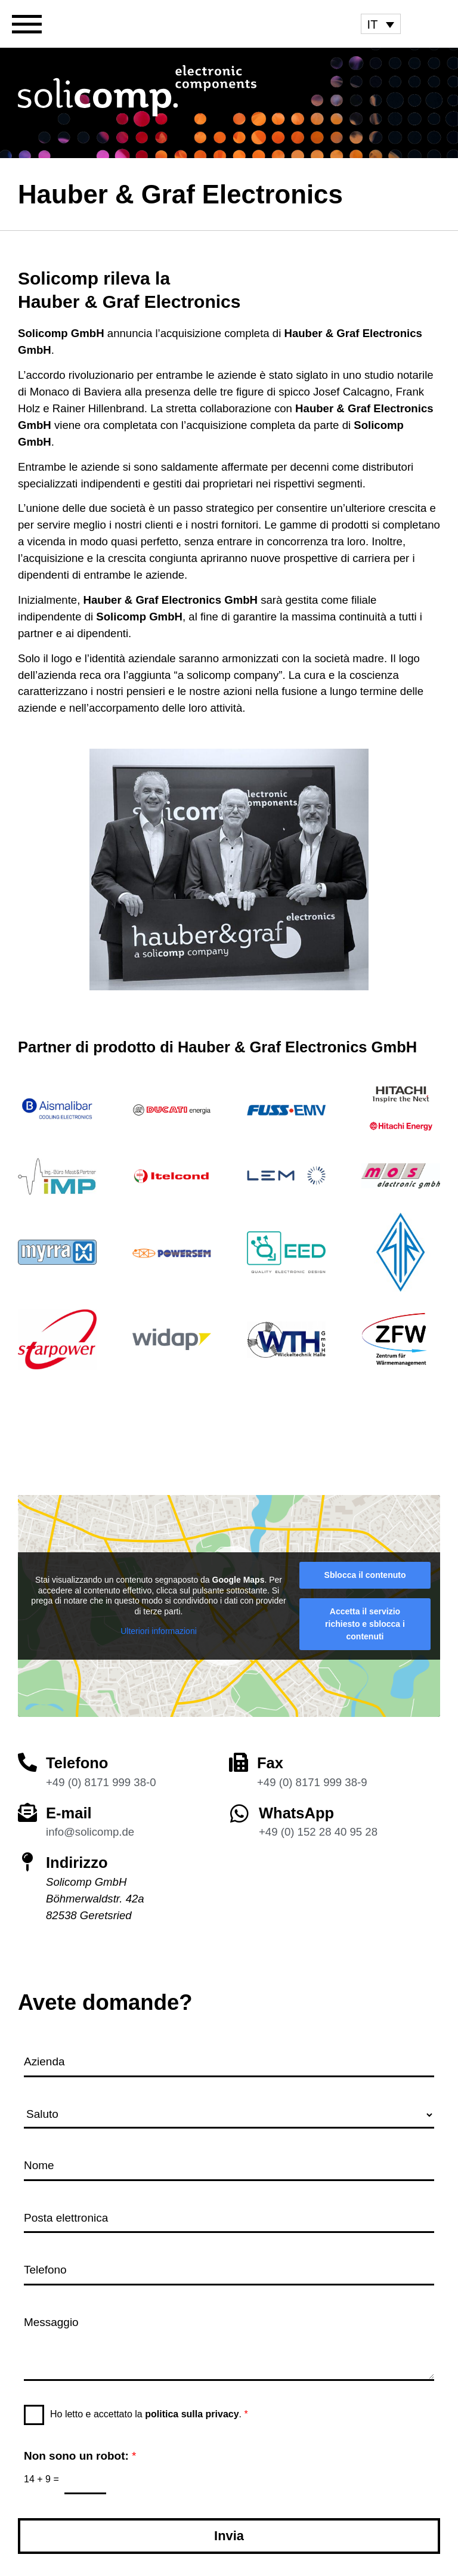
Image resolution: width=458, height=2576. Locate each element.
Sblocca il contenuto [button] (365, 1575)
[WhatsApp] (239, 1813)
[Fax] (238, 1762)
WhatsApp (296, 1813)
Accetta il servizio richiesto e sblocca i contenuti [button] (365, 1624)
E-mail (69, 1813)
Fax (270, 1763)
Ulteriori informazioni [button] (158, 1631)
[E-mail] (27, 1812)
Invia (229, 2535)
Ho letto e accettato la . (149, 2414)
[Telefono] (27, 1762)
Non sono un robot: (80, 2456)
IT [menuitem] (372, 24)
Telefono (77, 1763)
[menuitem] (381, 24)
